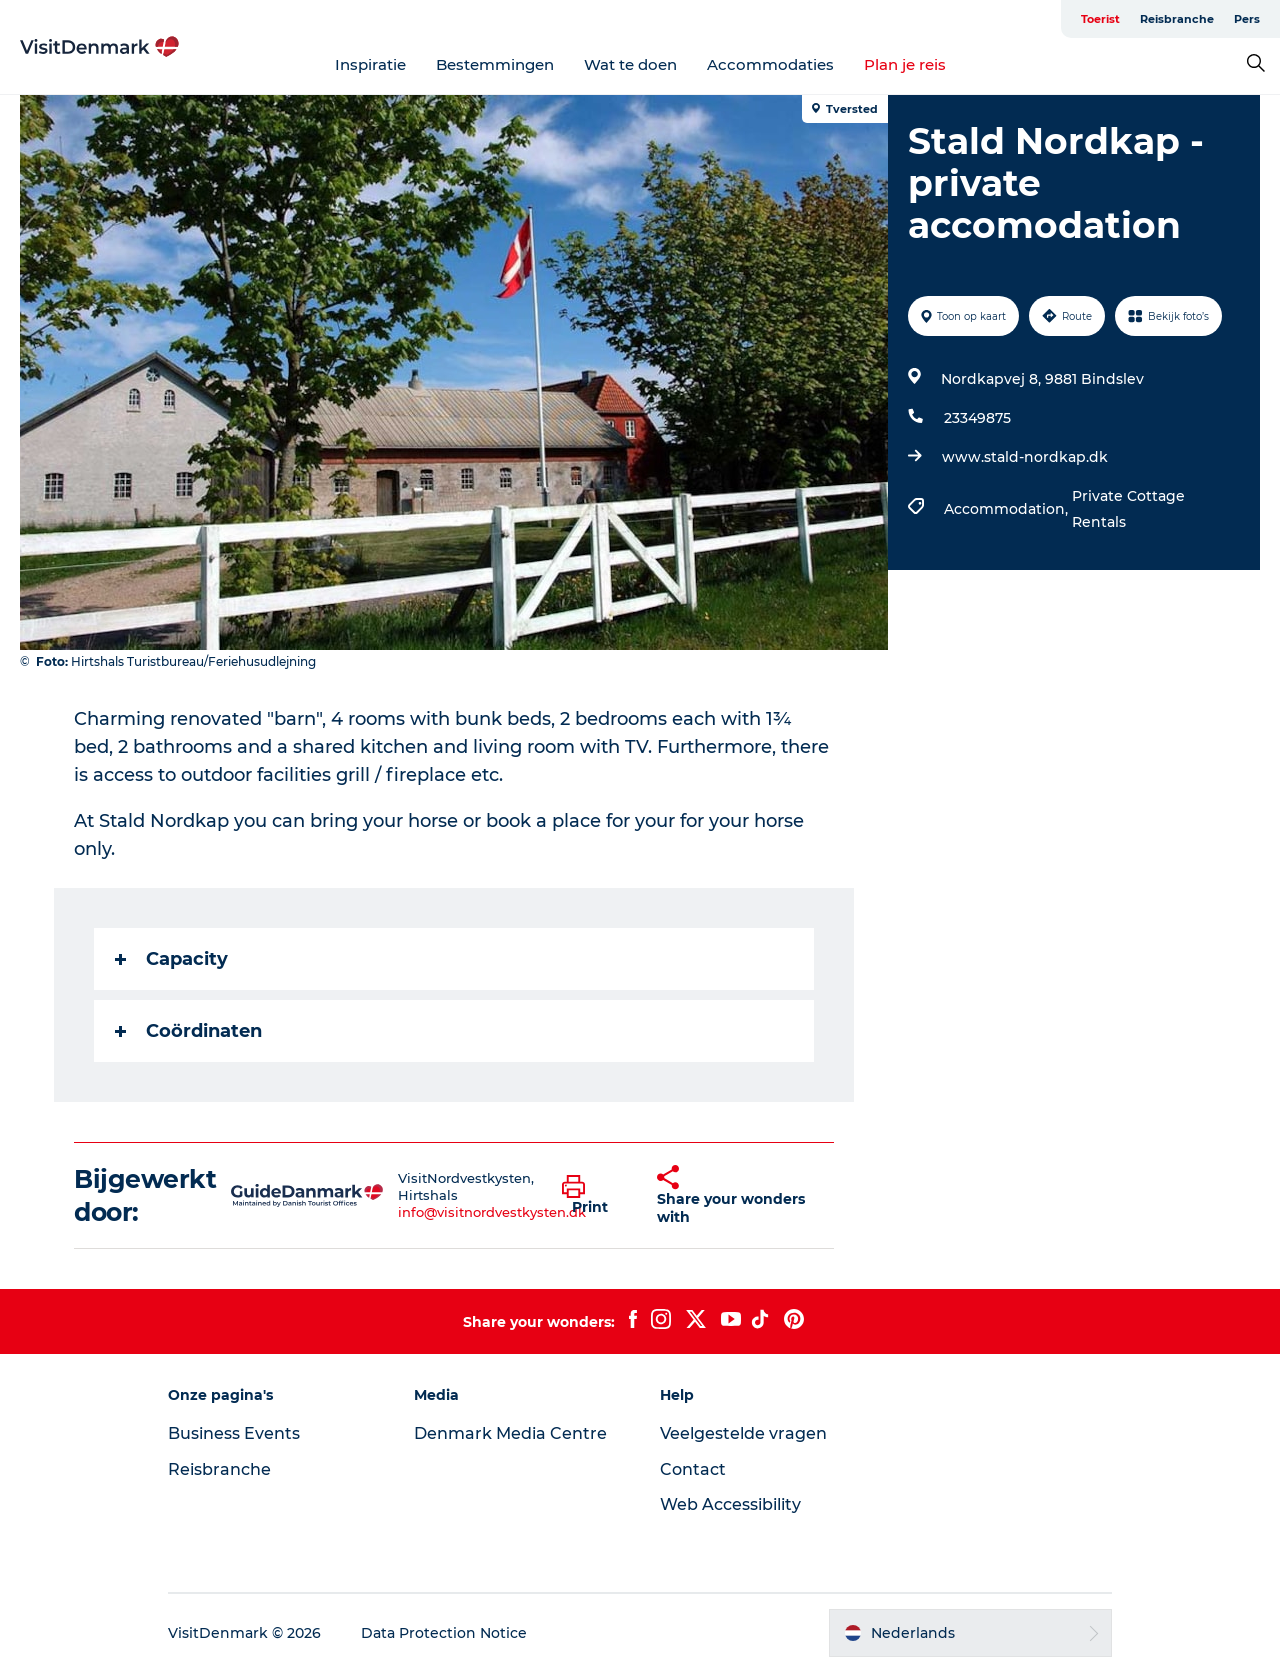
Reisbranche (1177, 19)
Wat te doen (630, 64)
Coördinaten (188, 1031)
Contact (693, 1469)
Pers (1247, 19)
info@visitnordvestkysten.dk (492, 1212)
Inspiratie (370, 64)
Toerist (1100, 19)
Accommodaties (770, 64)
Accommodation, (1008, 509)
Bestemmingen (495, 64)
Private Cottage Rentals (1128, 509)
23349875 (977, 418)
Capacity (171, 959)
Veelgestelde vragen (743, 1433)
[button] (594, 1196)
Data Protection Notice (444, 1633)
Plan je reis (905, 64)
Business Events (234, 1433)
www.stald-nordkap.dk (1025, 457)
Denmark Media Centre (510, 1433)
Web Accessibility (730, 1504)
